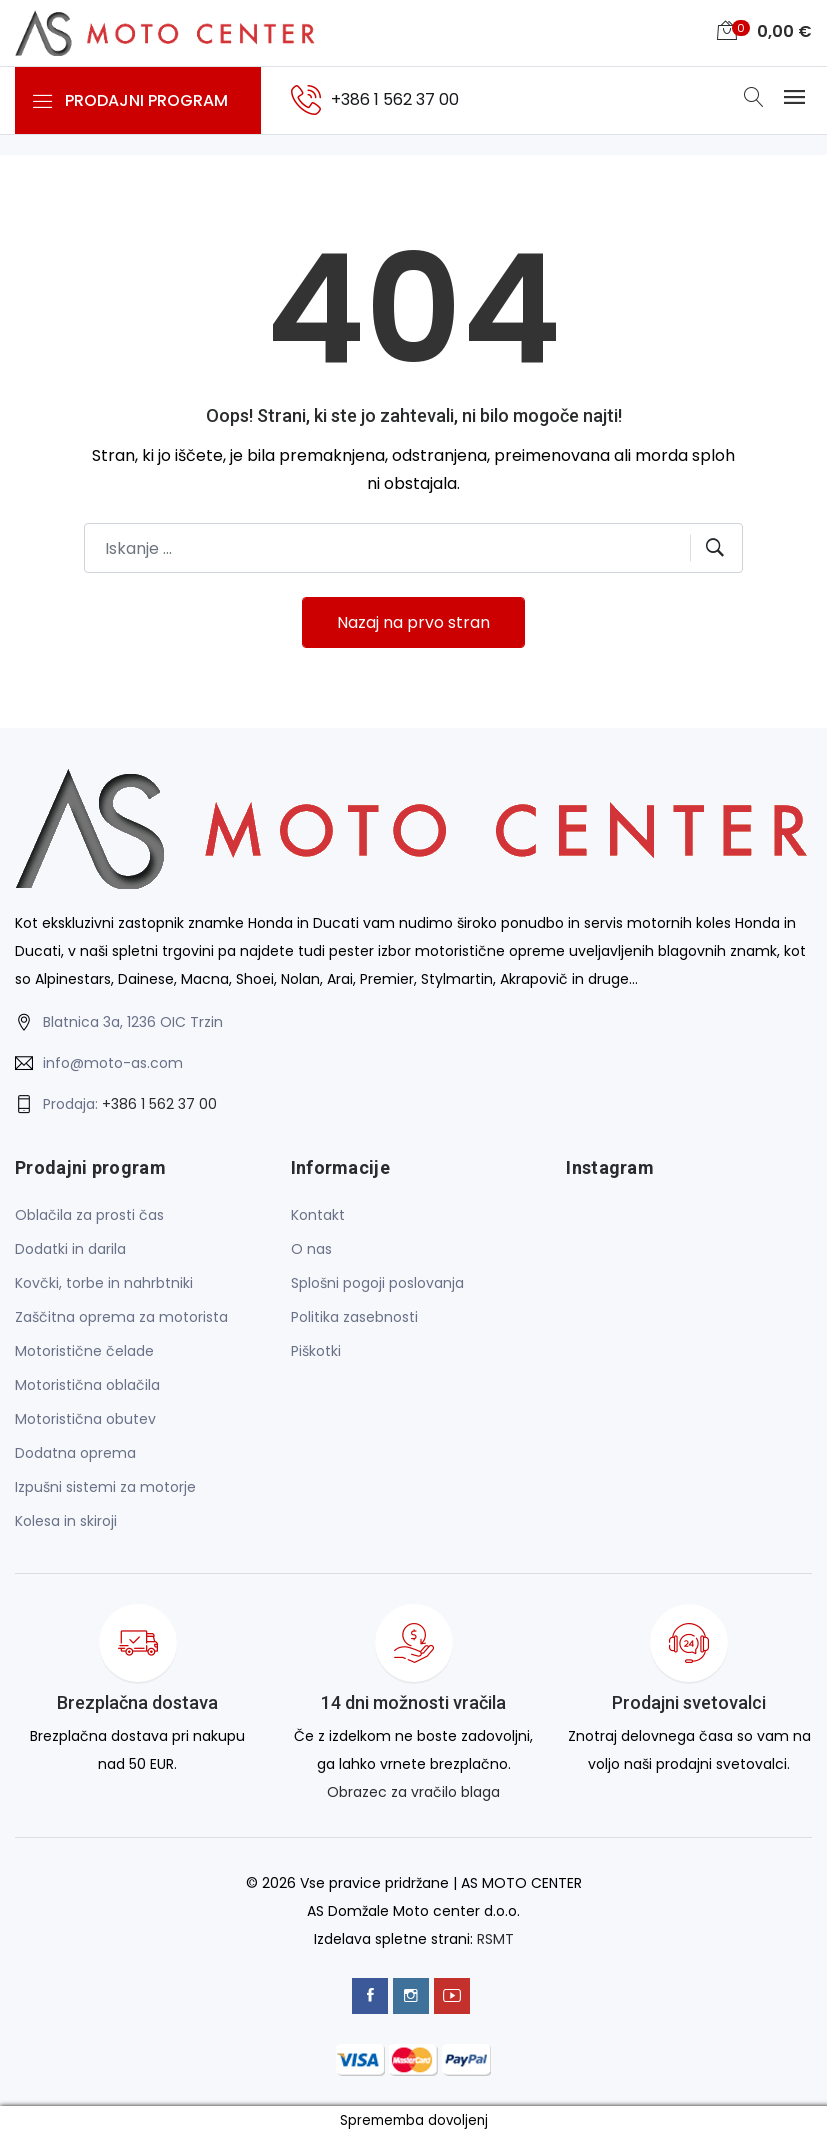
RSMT (495, 1938)
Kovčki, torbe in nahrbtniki (104, 1284)
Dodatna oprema (75, 1454)
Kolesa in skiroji (66, 1522)
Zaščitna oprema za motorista (121, 1318)
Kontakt (318, 1216)
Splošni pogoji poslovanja (377, 1284)
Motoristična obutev (85, 1420)
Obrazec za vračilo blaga (413, 1792)
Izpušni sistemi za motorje (105, 1488)
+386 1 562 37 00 (159, 1104)
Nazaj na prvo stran (413, 622)
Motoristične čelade (84, 1352)
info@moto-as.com (113, 1063)
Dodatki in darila (70, 1250)
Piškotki (316, 1352)
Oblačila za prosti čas (89, 1216)
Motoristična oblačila (87, 1386)
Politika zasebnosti (354, 1318)
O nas (311, 1250)
